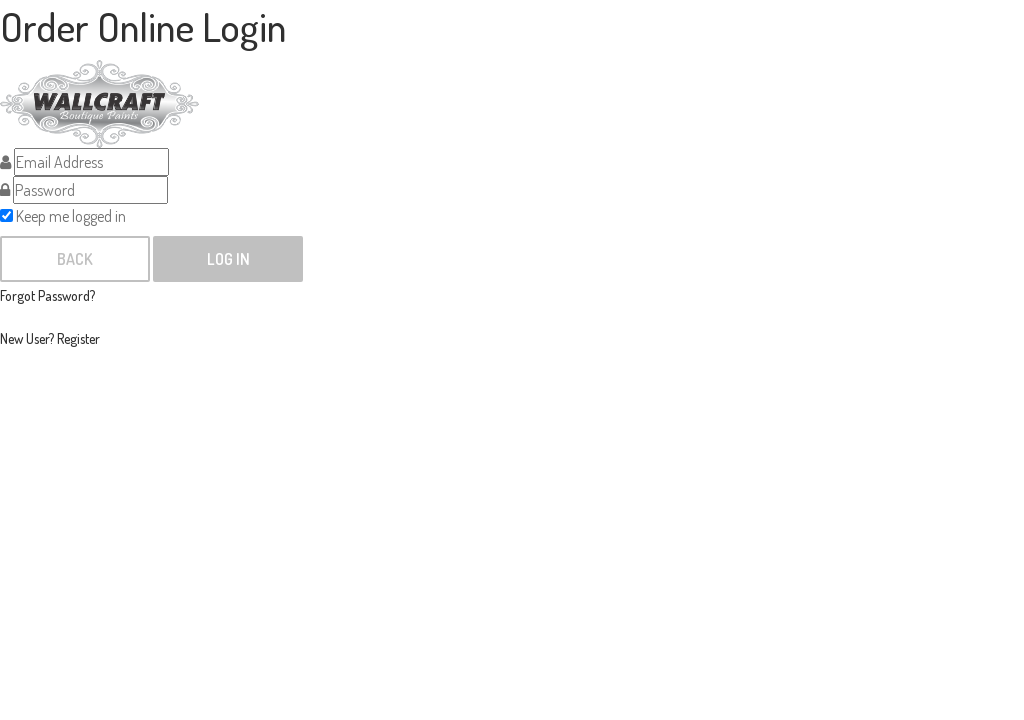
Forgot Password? (47, 295)
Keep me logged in (63, 216)
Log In (228, 259)
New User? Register (50, 338)
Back (75, 259)
